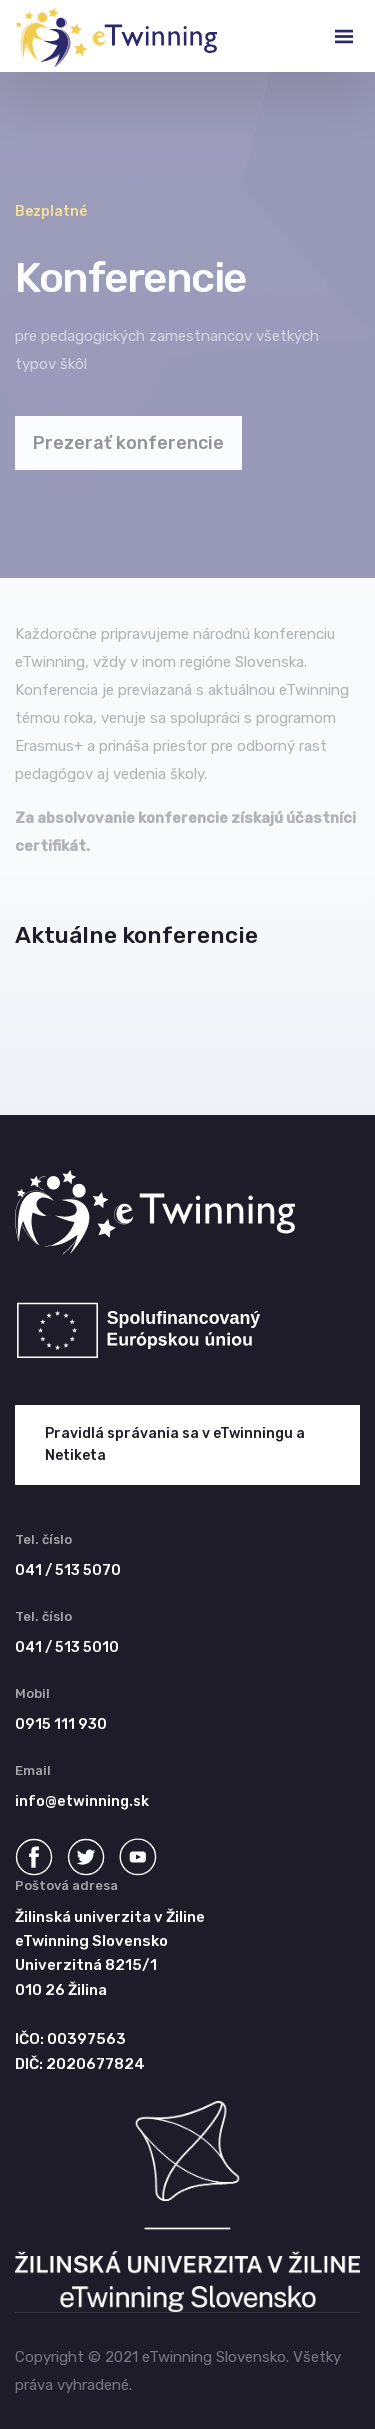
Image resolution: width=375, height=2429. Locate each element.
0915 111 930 (61, 1724)
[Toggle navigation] (328, 36)
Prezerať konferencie (128, 443)
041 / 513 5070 (68, 1570)
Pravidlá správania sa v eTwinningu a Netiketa (175, 1444)
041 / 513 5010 (67, 1647)
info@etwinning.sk (82, 1801)
